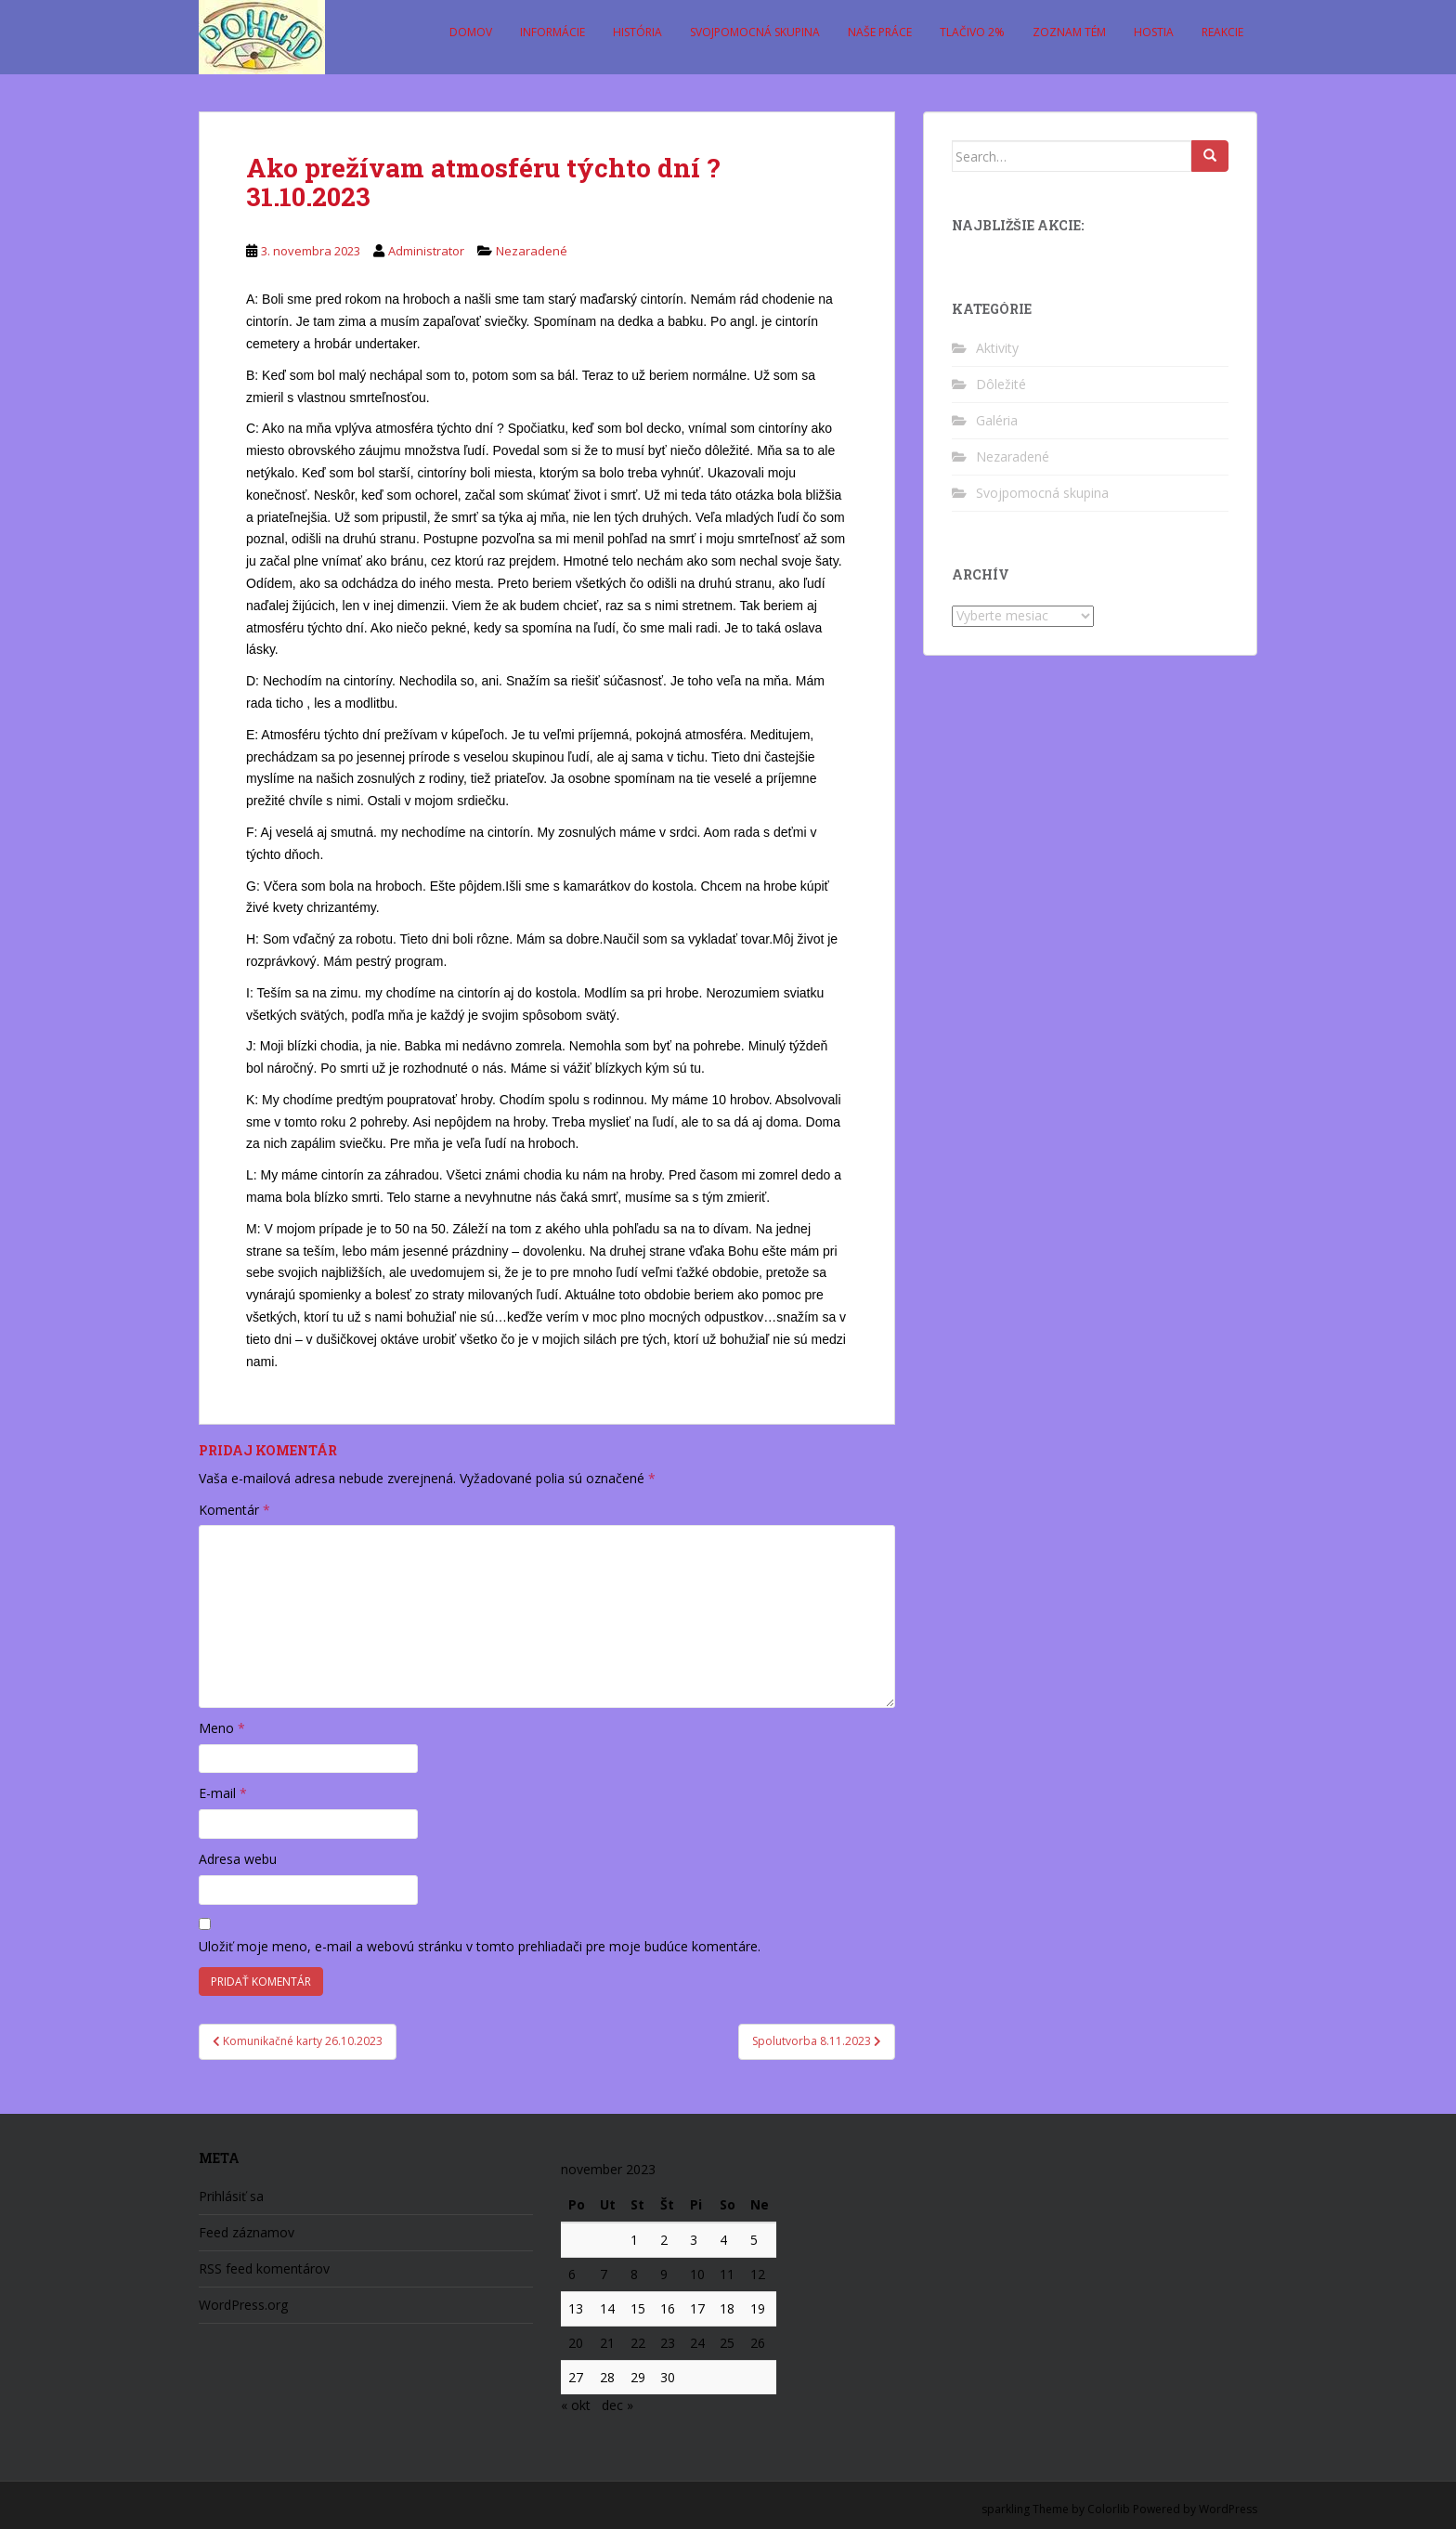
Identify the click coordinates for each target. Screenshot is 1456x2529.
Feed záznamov (246, 2232)
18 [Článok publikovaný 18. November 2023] (727, 2308)
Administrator (426, 250)
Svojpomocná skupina (755, 32)
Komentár (234, 1510)
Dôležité (1001, 384)
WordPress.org (243, 2305)
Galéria (997, 420)
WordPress (1228, 2509)
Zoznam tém (1069, 32)
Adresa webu (238, 1859)
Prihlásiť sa (231, 2196)
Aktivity (997, 348)
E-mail (223, 1793)
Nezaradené (531, 250)
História (637, 32)
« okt (576, 2405)
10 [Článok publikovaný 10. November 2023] (697, 2274)
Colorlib (1108, 2509)
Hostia (1154, 32)
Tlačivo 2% (972, 32)
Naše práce (880, 32)
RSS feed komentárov (264, 2268)
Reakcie (1222, 32)
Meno (222, 1728)
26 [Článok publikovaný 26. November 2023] (757, 2343)
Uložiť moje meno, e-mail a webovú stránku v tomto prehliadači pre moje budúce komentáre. (479, 1946)
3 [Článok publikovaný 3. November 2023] (693, 2240)
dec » (617, 2405)
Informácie (552, 32)
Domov (470, 32)
